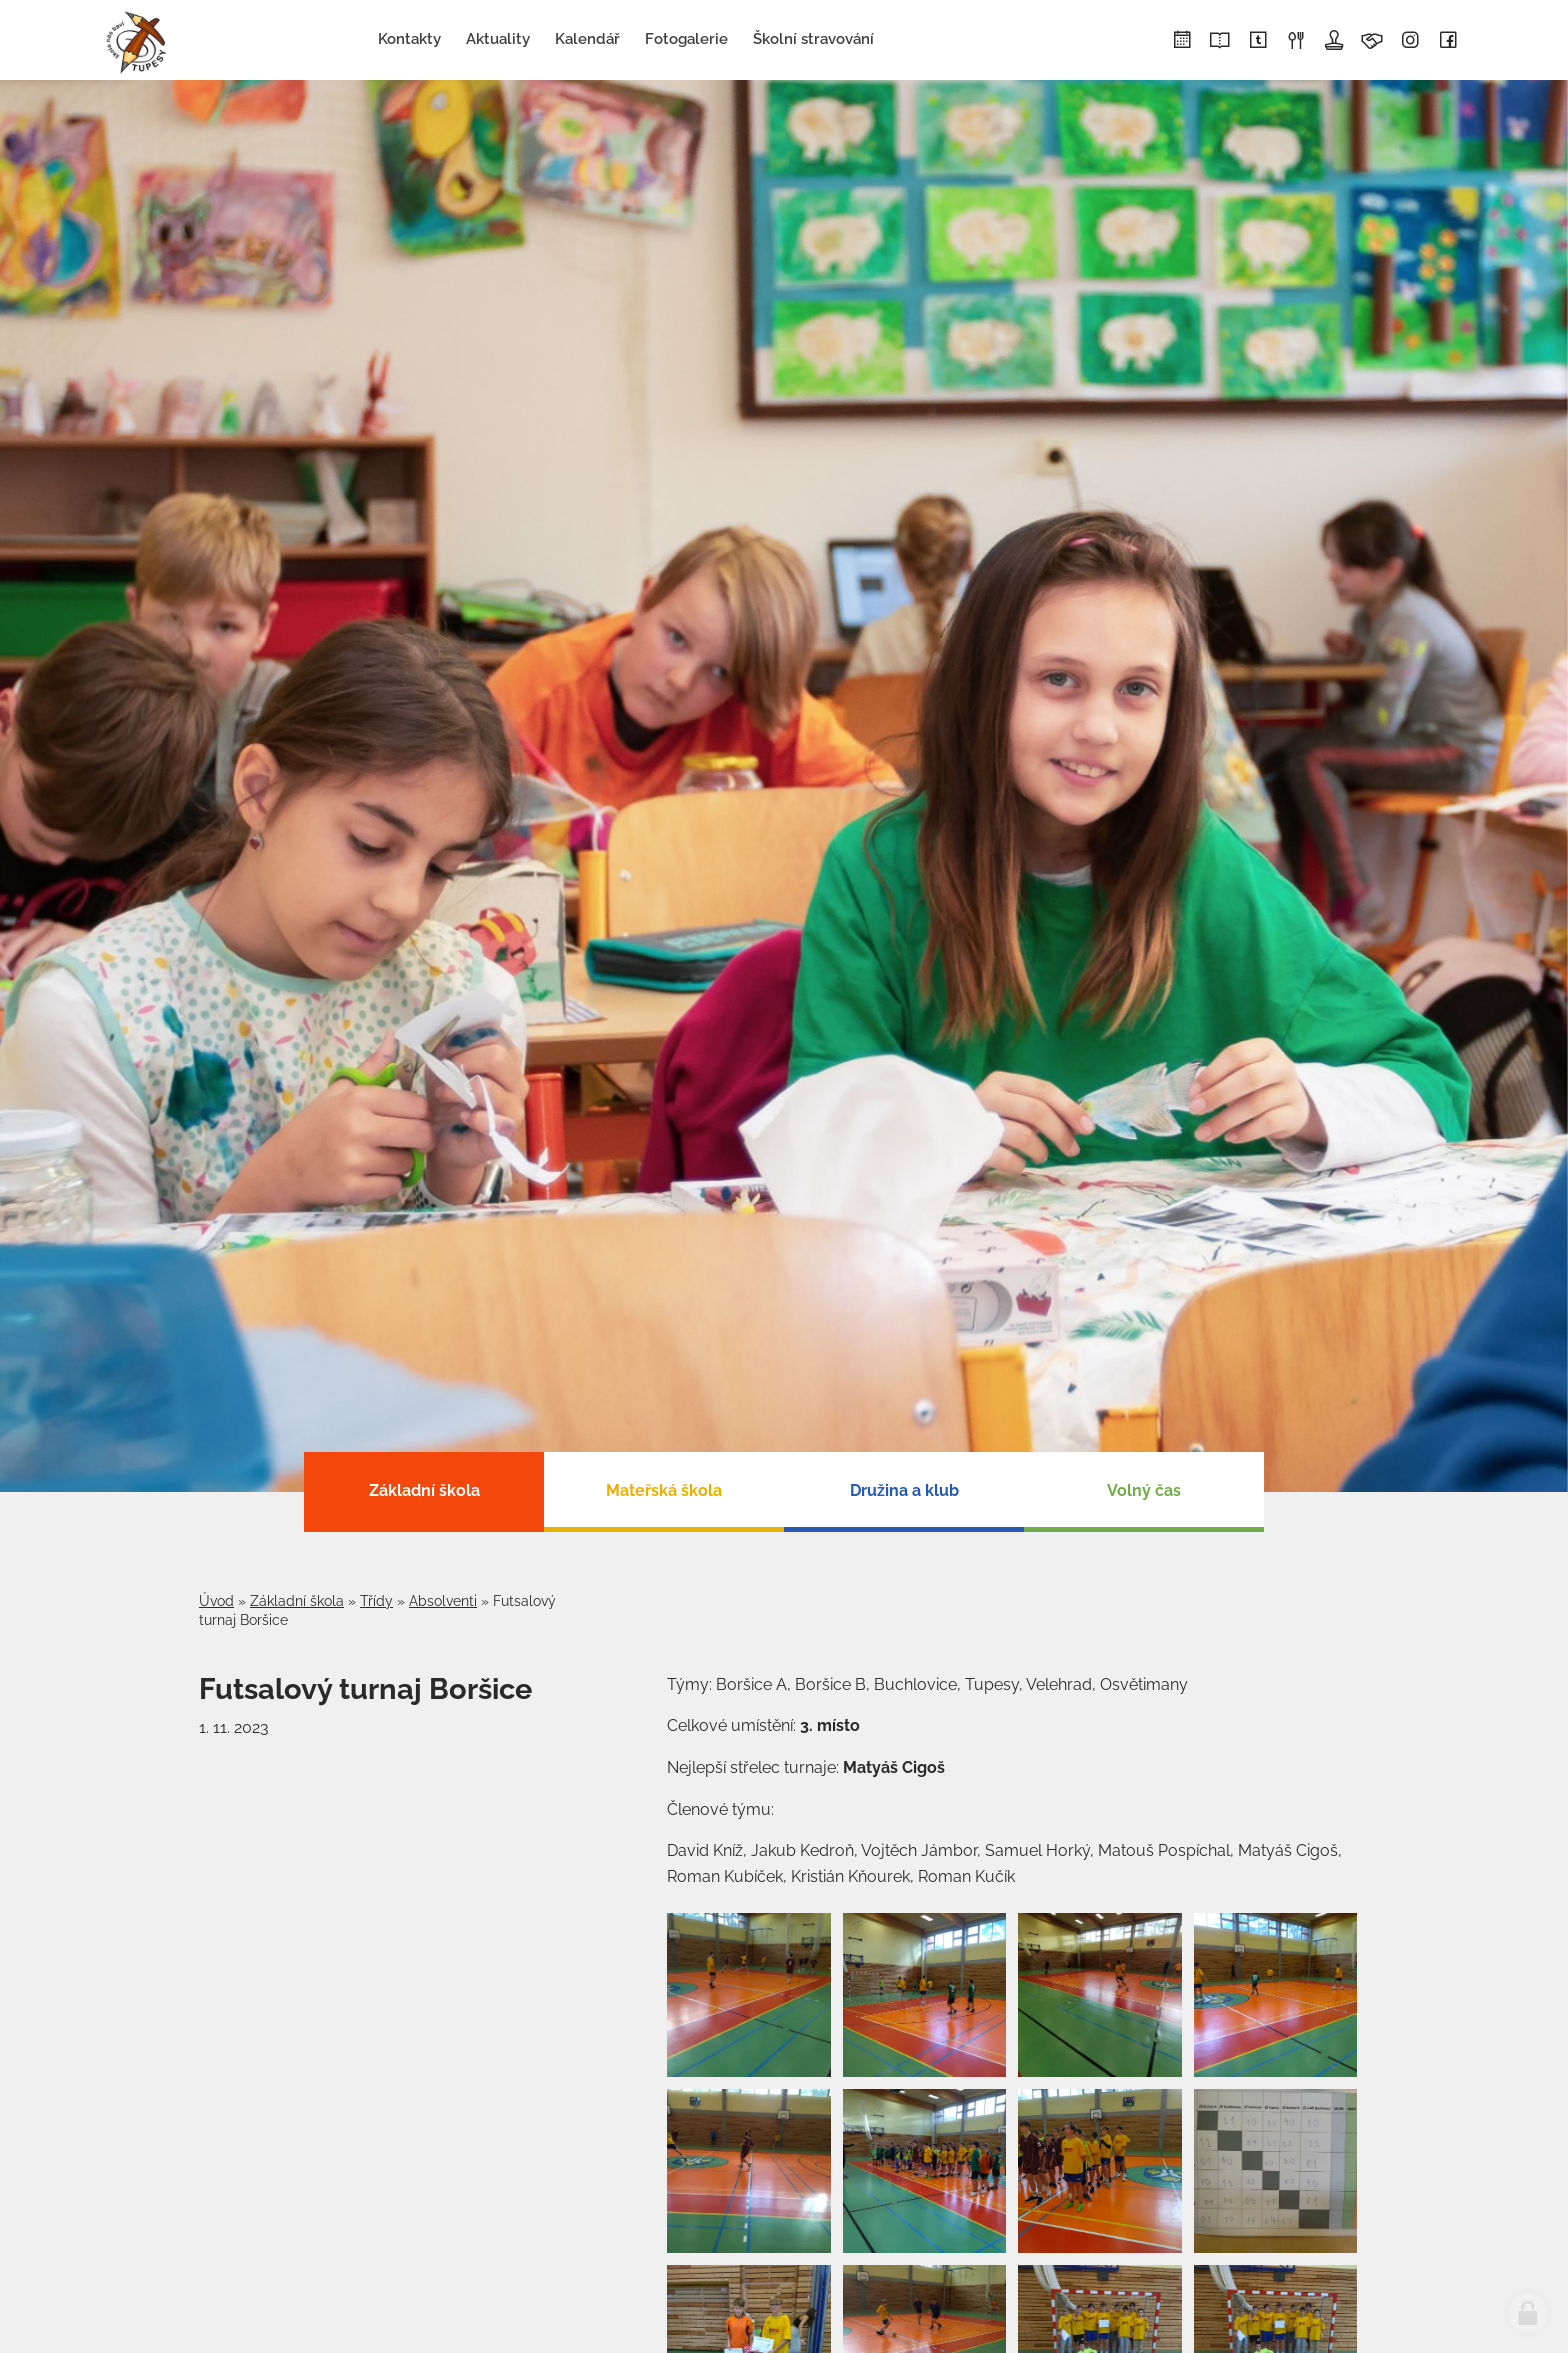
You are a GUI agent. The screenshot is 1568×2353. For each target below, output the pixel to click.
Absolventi (443, 1601)
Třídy (376, 1601)
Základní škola (297, 1601)
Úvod (216, 1601)
